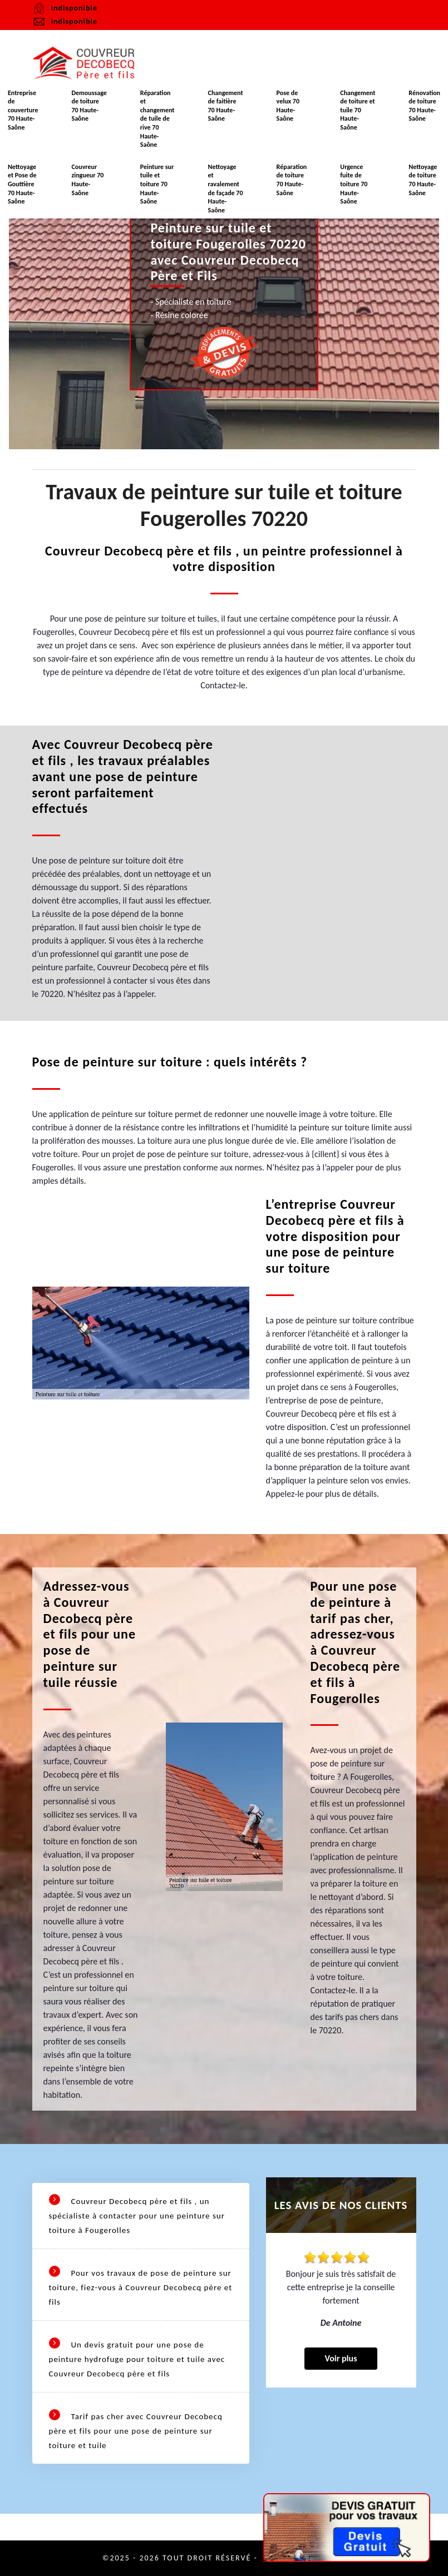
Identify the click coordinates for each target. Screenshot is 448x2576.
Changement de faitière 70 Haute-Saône (225, 106)
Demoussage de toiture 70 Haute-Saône (88, 106)
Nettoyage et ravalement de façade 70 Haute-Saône (225, 188)
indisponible (64, 21)
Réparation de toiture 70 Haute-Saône (292, 180)
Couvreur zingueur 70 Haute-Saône (87, 180)
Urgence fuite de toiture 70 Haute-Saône (353, 184)
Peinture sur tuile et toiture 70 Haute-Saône (157, 184)
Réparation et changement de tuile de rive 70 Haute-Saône (157, 119)
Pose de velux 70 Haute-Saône (288, 106)
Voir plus (340, 2358)
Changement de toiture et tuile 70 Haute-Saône (357, 110)
